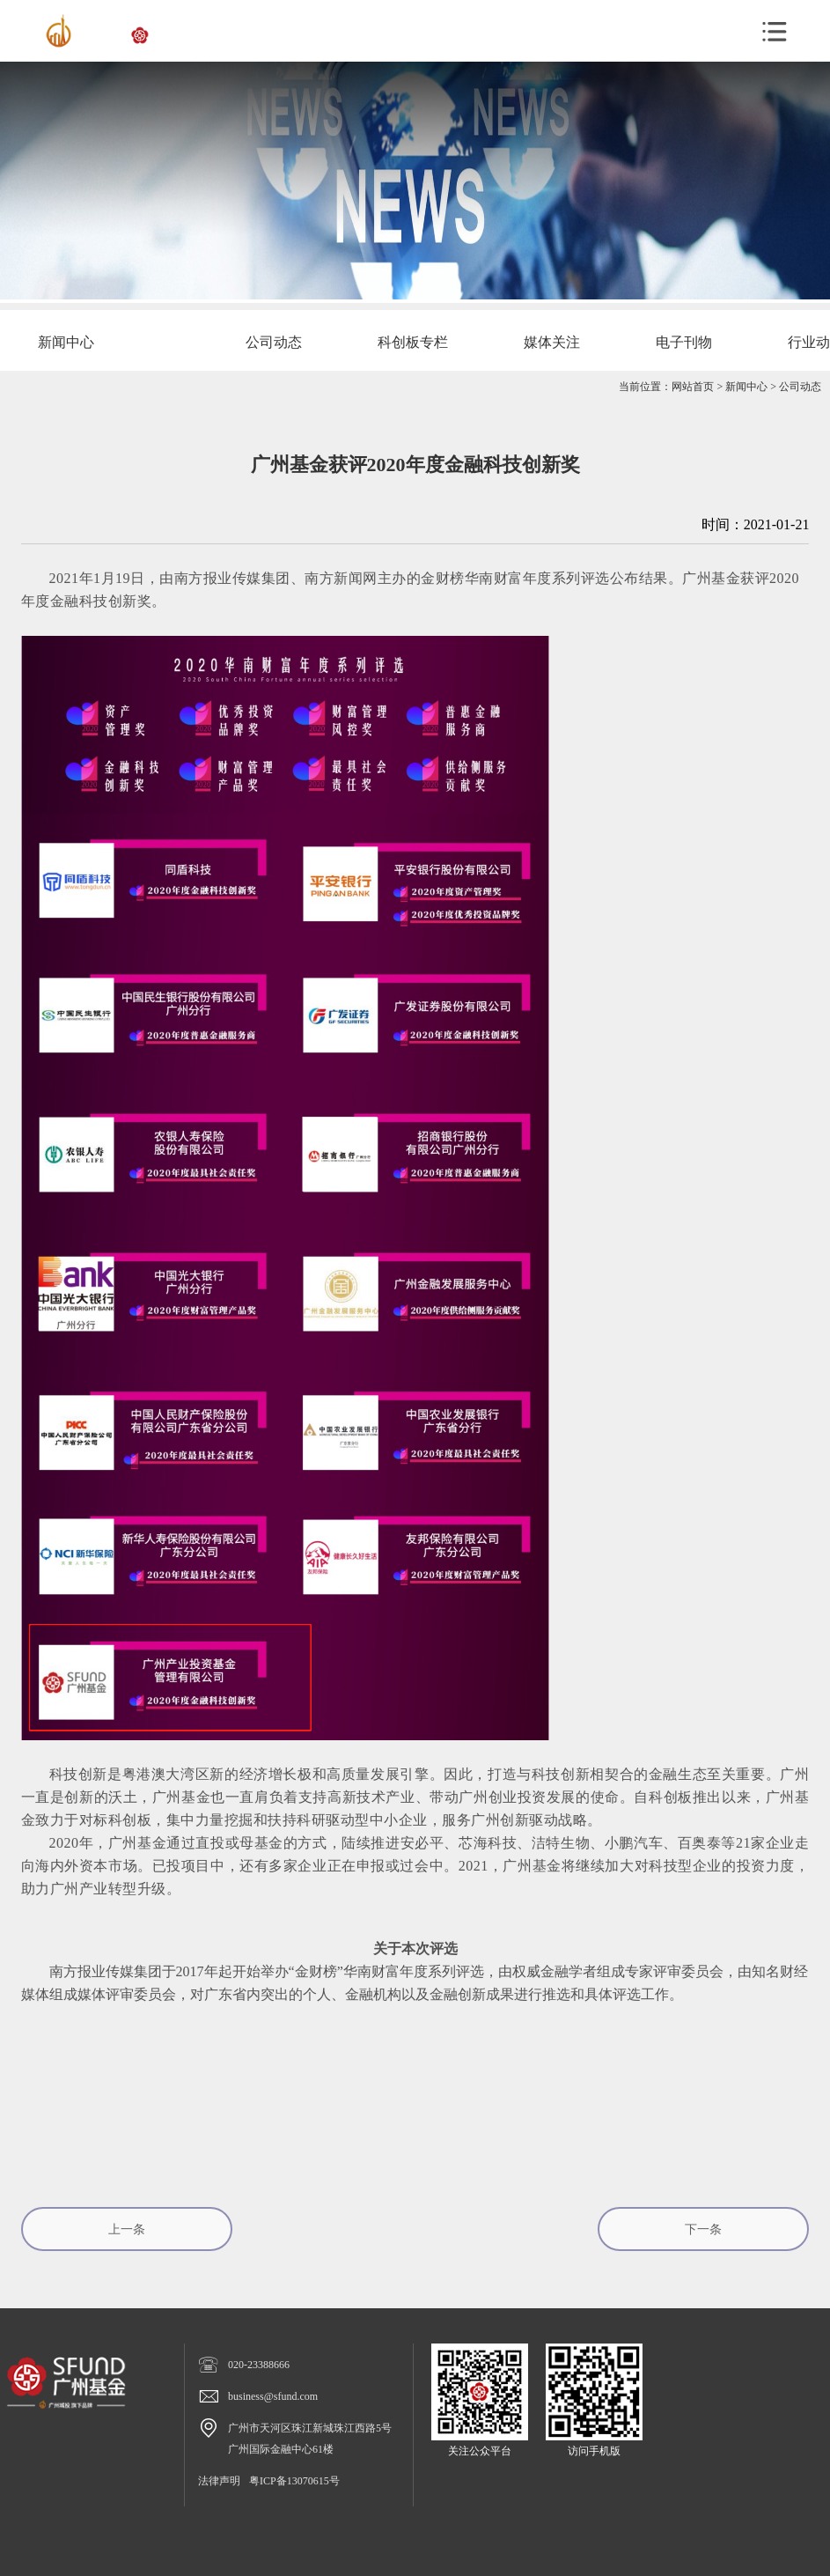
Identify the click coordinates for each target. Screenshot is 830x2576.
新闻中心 (746, 386)
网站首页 (693, 386)
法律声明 (219, 2481)
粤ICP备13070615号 (294, 2481)
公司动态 (800, 386)
